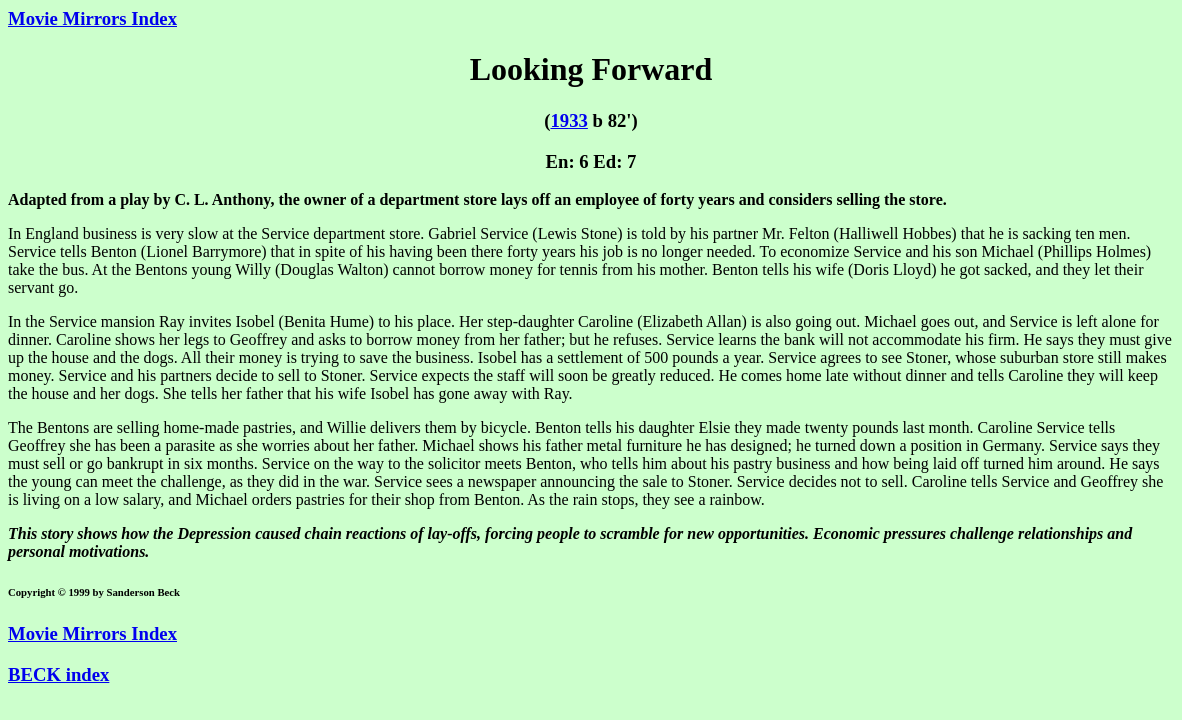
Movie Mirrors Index (92, 18)
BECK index (58, 674)
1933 (568, 120)
